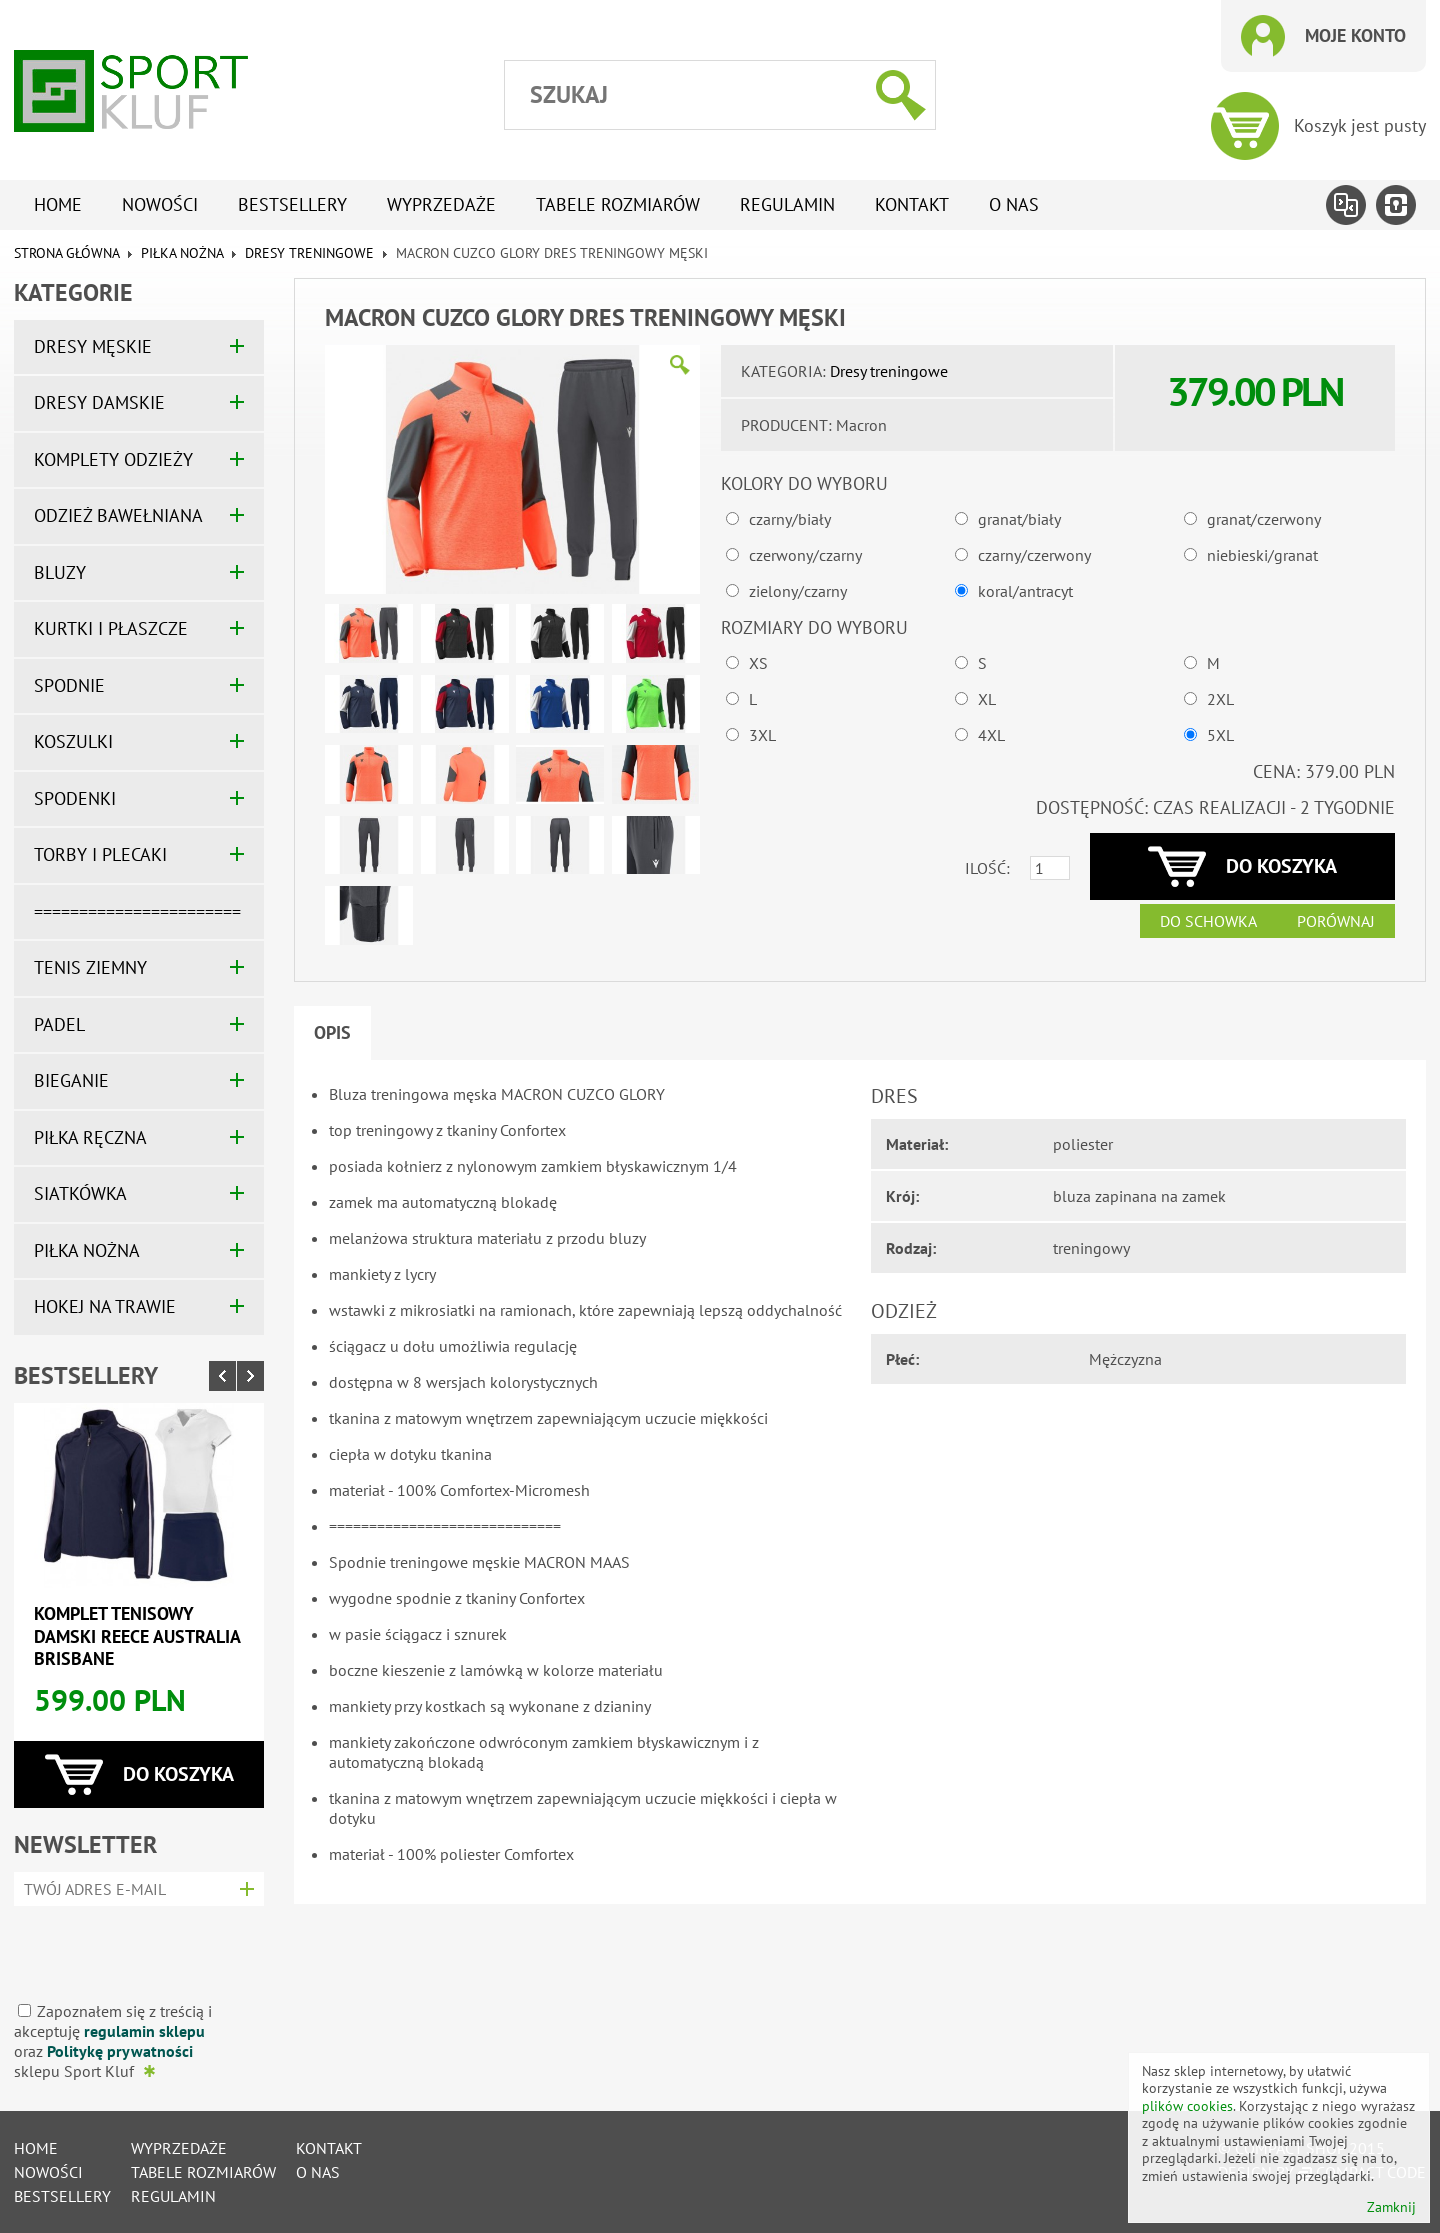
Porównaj (1336, 921)
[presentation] (132, 1946)
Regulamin (787, 204)
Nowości (160, 204)
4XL (991, 735)
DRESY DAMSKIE (99, 402)
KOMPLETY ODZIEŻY (113, 459)
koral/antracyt (1025, 591)
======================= (137, 911)
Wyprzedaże (441, 204)
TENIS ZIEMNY (90, 967)
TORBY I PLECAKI (100, 854)
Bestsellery (292, 204)
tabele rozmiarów (618, 204)
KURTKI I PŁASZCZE (111, 628)
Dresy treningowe (309, 253)
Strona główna (66, 253)
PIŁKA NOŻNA (182, 253)
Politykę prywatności (120, 2051)
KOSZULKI (73, 741)
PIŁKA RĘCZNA (90, 1137)
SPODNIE (69, 685)
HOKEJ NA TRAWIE (105, 1306)
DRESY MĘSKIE (93, 346)
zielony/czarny (798, 591)
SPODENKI (75, 798)
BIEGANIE (71, 1080)
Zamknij (1391, 2207)
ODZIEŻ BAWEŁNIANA (118, 515)
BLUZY (60, 572)
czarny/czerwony (1034, 555)
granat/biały (1019, 519)
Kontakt (912, 204)
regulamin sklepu (144, 2031)
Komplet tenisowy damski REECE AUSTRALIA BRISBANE (137, 1636)
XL (987, 699)
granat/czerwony (1264, 519)
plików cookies (1187, 2106)
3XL (762, 735)
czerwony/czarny (805, 555)
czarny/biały (790, 519)
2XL (1220, 699)
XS (758, 663)
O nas (1014, 204)
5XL (1220, 735)
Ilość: (987, 868)
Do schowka (1208, 921)
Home (58, 204)
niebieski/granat (1262, 555)
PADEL (59, 1024)
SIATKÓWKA (80, 1193)
